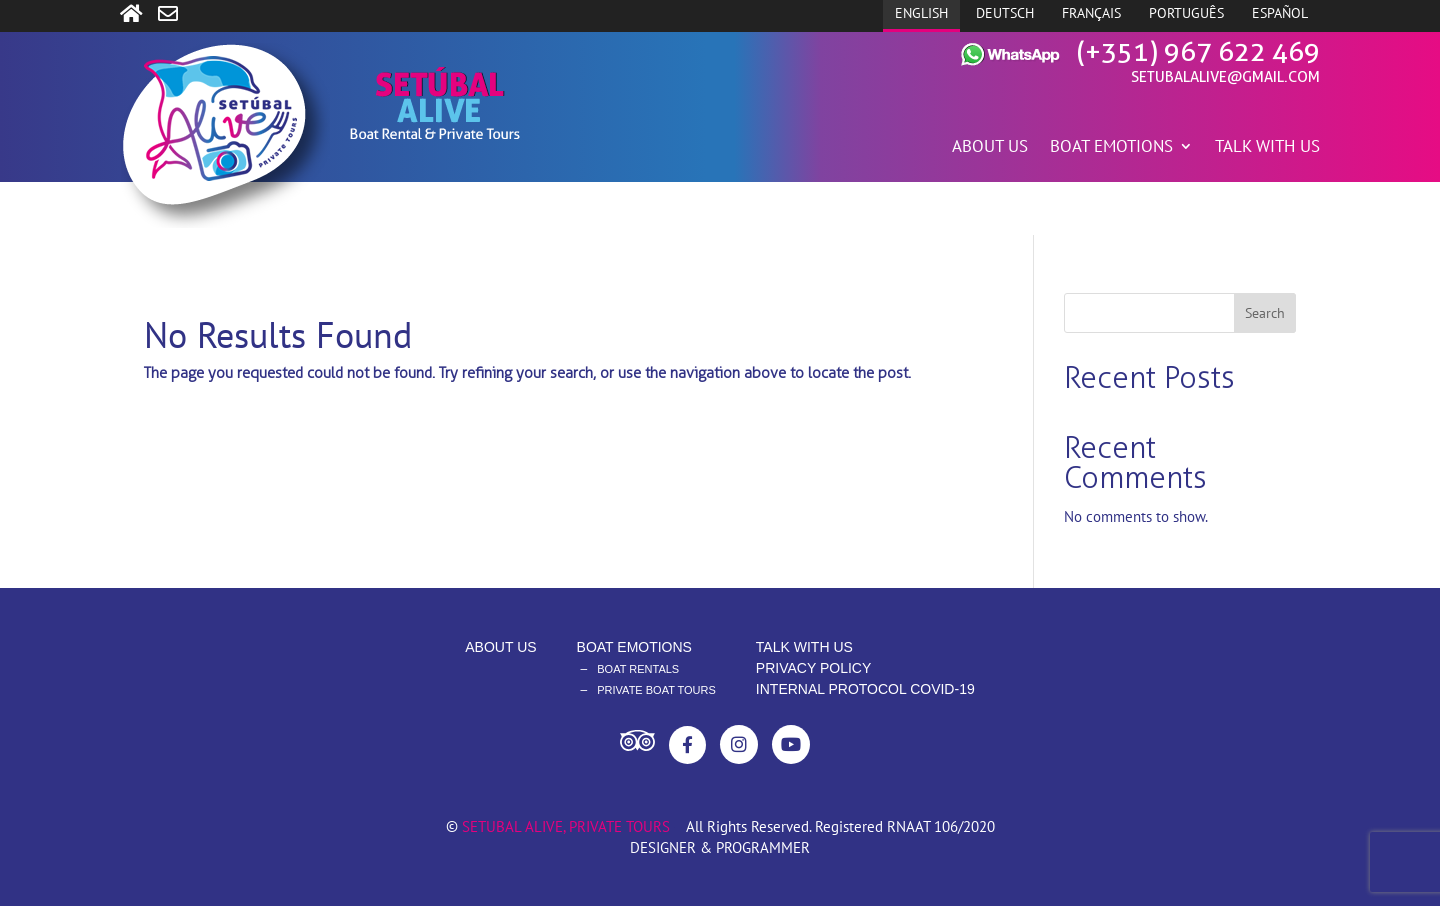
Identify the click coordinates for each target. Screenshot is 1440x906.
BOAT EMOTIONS (1111, 148)
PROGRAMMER (763, 847)
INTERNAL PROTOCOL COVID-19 (865, 689)
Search (1265, 313)
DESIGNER (663, 847)
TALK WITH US (1267, 148)
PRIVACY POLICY (813, 668)
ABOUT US (990, 148)
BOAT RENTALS (638, 669)
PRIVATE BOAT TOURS (656, 690)
